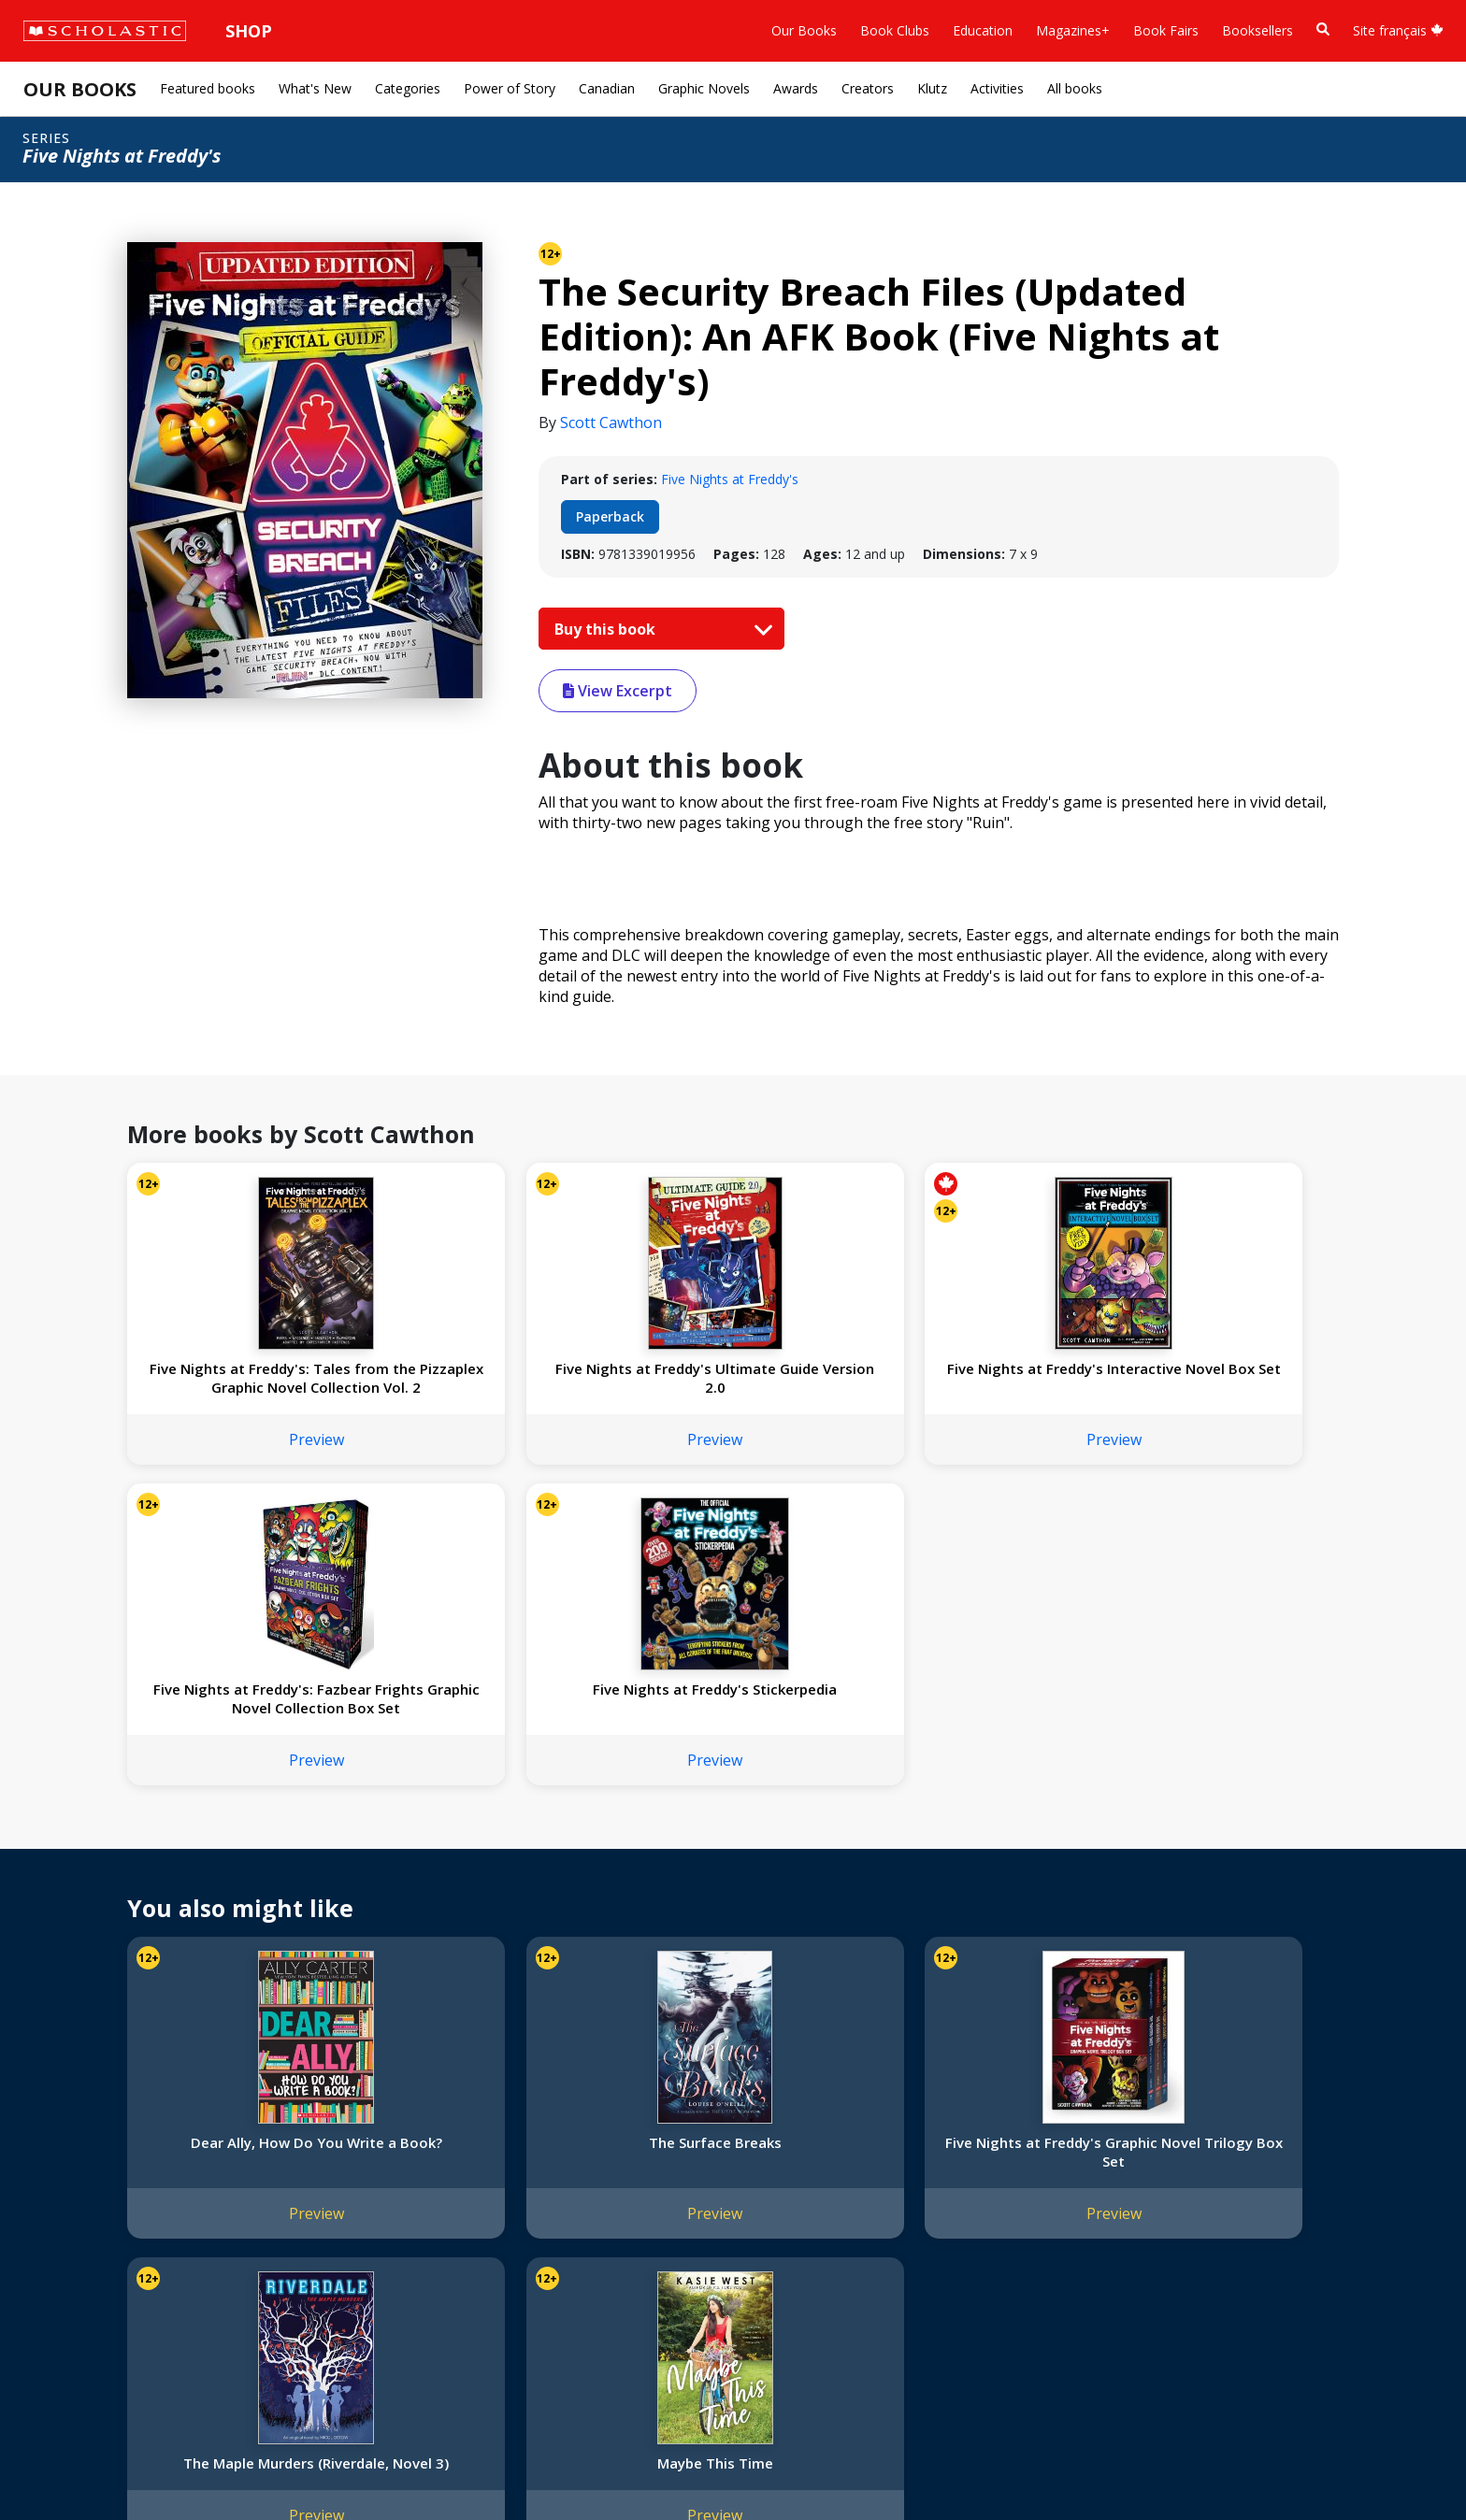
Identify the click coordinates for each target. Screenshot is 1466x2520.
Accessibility (70, 2214)
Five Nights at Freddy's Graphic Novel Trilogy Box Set (730, 1859)
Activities (997, 88)
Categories (407, 88)
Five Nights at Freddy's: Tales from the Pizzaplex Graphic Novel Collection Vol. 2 (239, 1387)
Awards (795, 88)
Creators (867, 88)
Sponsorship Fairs (87, 2259)
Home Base (479, 2124)
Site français (1398, 30)
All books (1074, 88)
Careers (57, 2303)
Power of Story (509, 88)
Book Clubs (894, 30)
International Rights (317, 2124)
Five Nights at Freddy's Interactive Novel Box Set (730, 1377)
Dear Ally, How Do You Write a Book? (239, 1850)
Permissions (295, 2146)
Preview (238, 1458)
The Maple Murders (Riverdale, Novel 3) (975, 1850)
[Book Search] (1322, 29)
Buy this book (659, 629)
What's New (315, 88)
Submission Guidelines (101, 2326)
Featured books (207, 88)
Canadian (607, 88)
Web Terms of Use (249, 2464)
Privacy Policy (137, 2464)
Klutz (932, 88)
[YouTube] (662, 2128)
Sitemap (58, 2464)
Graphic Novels (704, 88)
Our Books (804, 30)
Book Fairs (1166, 30)
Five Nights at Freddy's (729, 479)
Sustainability (73, 2281)
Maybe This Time (1221, 1840)
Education (983, 30)
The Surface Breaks (484, 1840)
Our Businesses (81, 2169)
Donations (65, 2236)
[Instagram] (590, 2128)
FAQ (271, 2169)
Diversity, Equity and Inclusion (123, 2191)
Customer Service (635, 2153)
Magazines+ (1073, 30)
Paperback (610, 516)
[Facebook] (626, 2128)
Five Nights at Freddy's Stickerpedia (1221, 1377)
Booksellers (1257, 30)
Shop (248, 31)
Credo (52, 2146)
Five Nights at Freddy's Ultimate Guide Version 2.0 (484, 1377)
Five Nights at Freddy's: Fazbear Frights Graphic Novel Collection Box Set (975, 1387)
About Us (62, 2124)
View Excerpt (617, 690)
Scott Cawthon (611, 422)
